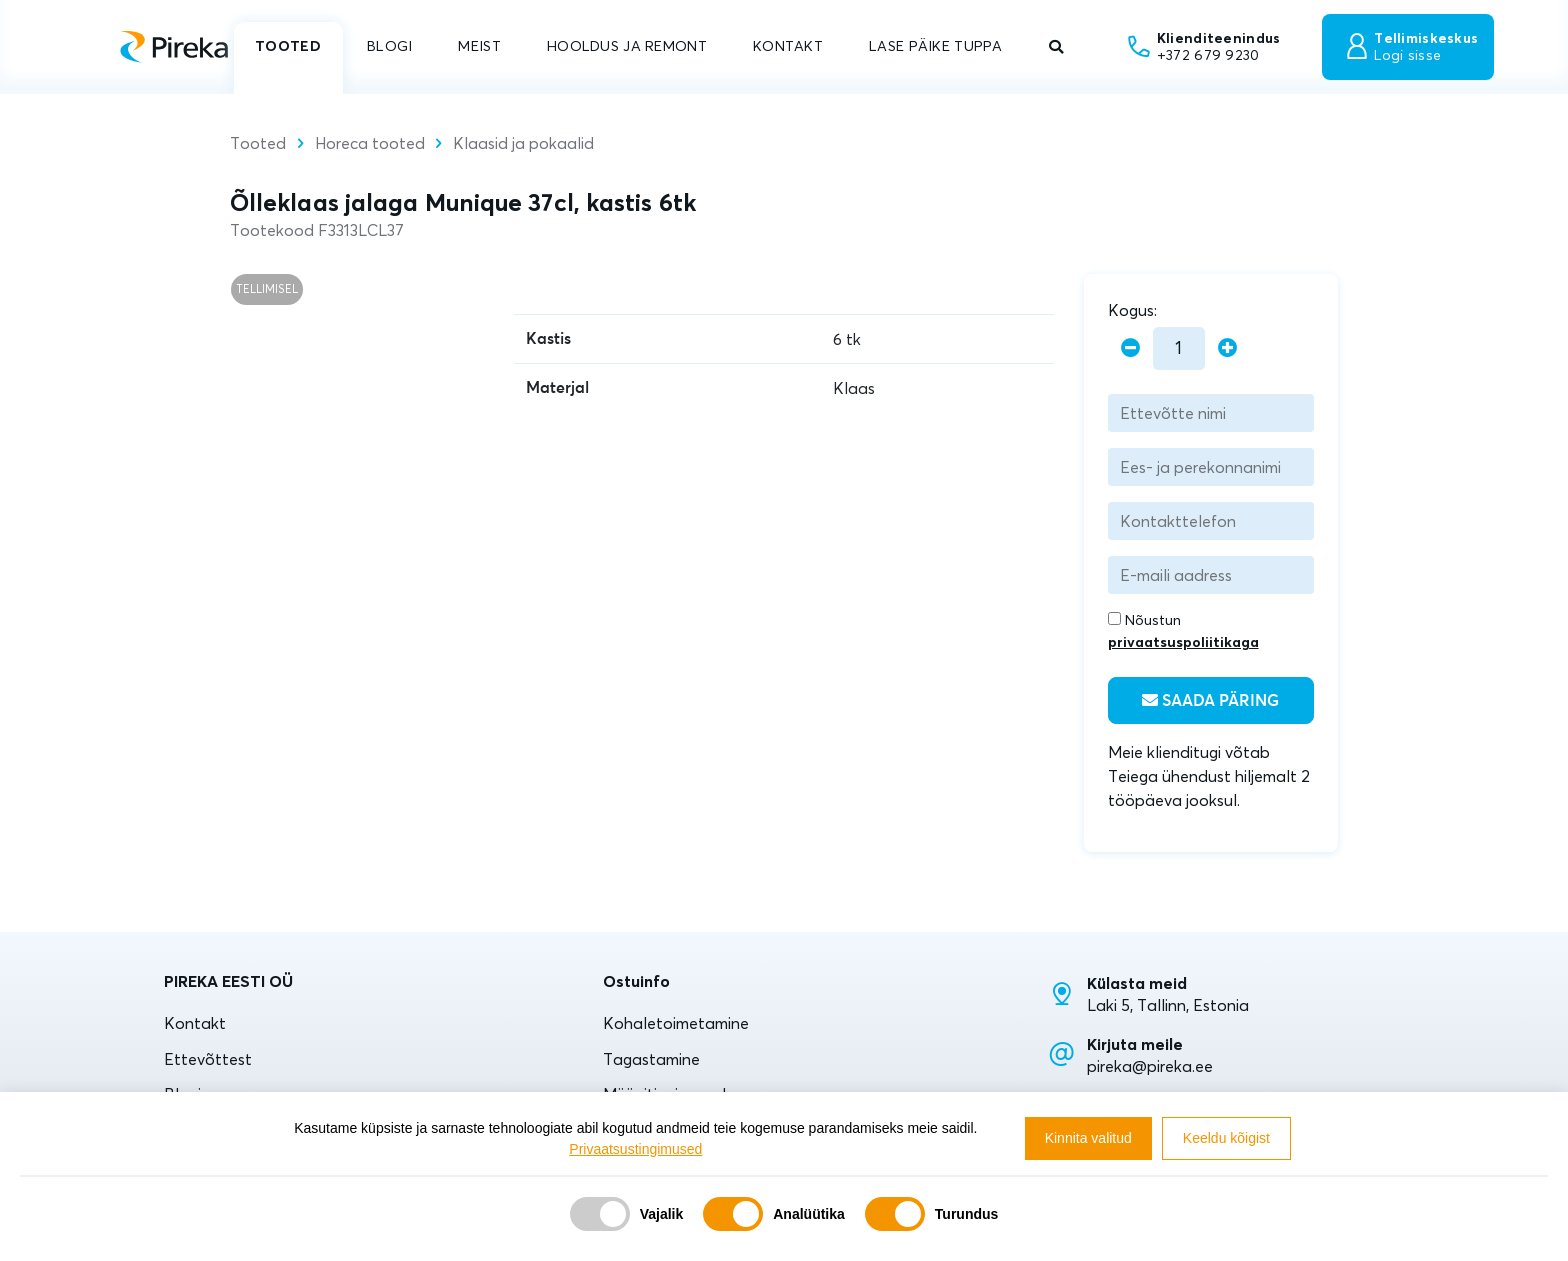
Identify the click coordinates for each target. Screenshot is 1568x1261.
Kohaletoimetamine (676, 1023)
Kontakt (195, 1023)
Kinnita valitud (1088, 1138)
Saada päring (1210, 700)
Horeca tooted (370, 143)
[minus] (1130, 348)
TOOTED (288, 46)
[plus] (1227, 348)
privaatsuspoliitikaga (1183, 642)
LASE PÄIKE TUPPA (936, 46)
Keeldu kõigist (1226, 1138)
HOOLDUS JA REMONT (627, 46)
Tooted (258, 143)
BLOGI (389, 46)
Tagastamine (651, 1059)
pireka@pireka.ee (1150, 1066)
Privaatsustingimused (635, 1149)
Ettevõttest (208, 1059)
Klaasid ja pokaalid (523, 143)
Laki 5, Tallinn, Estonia (1168, 1005)
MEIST (479, 46)
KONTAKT (788, 46)
